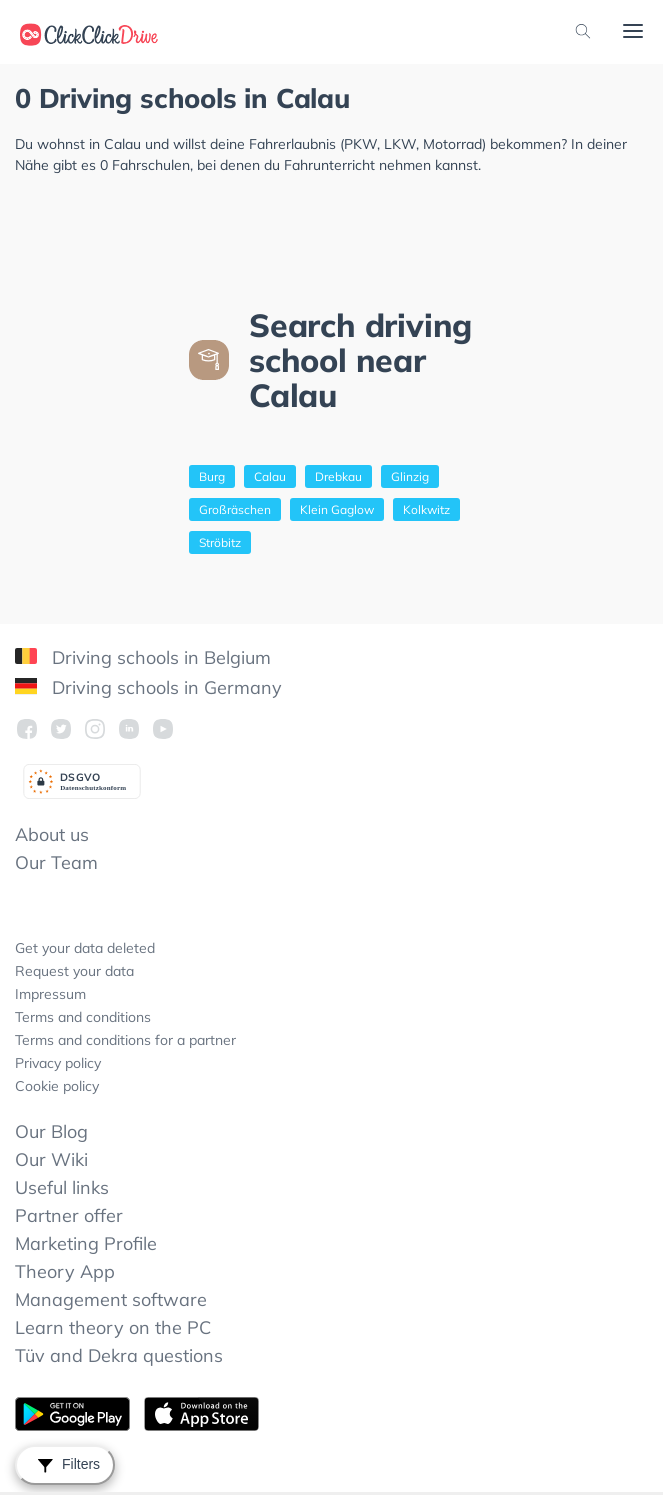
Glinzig (410, 476)
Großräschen (235, 509)
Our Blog (51, 1131)
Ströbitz (220, 542)
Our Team (56, 862)
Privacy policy (58, 1063)
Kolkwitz (426, 509)
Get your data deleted (85, 948)
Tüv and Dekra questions (119, 1355)
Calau (270, 476)
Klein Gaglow (337, 509)
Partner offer (69, 1215)
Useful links (62, 1187)
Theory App (65, 1271)
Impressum (50, 994)
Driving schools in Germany (148, 687)
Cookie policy (57, 1086)
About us (52, 834)
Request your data (74, 971)
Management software (111, 1299)
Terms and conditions (83, 1017)
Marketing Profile (86, 1243)
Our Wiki (51, 1159)
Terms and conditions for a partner (125, 1040)
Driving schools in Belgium (143, 657)
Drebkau (338, 476)
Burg (212, 476)
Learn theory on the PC (113, 1327)
